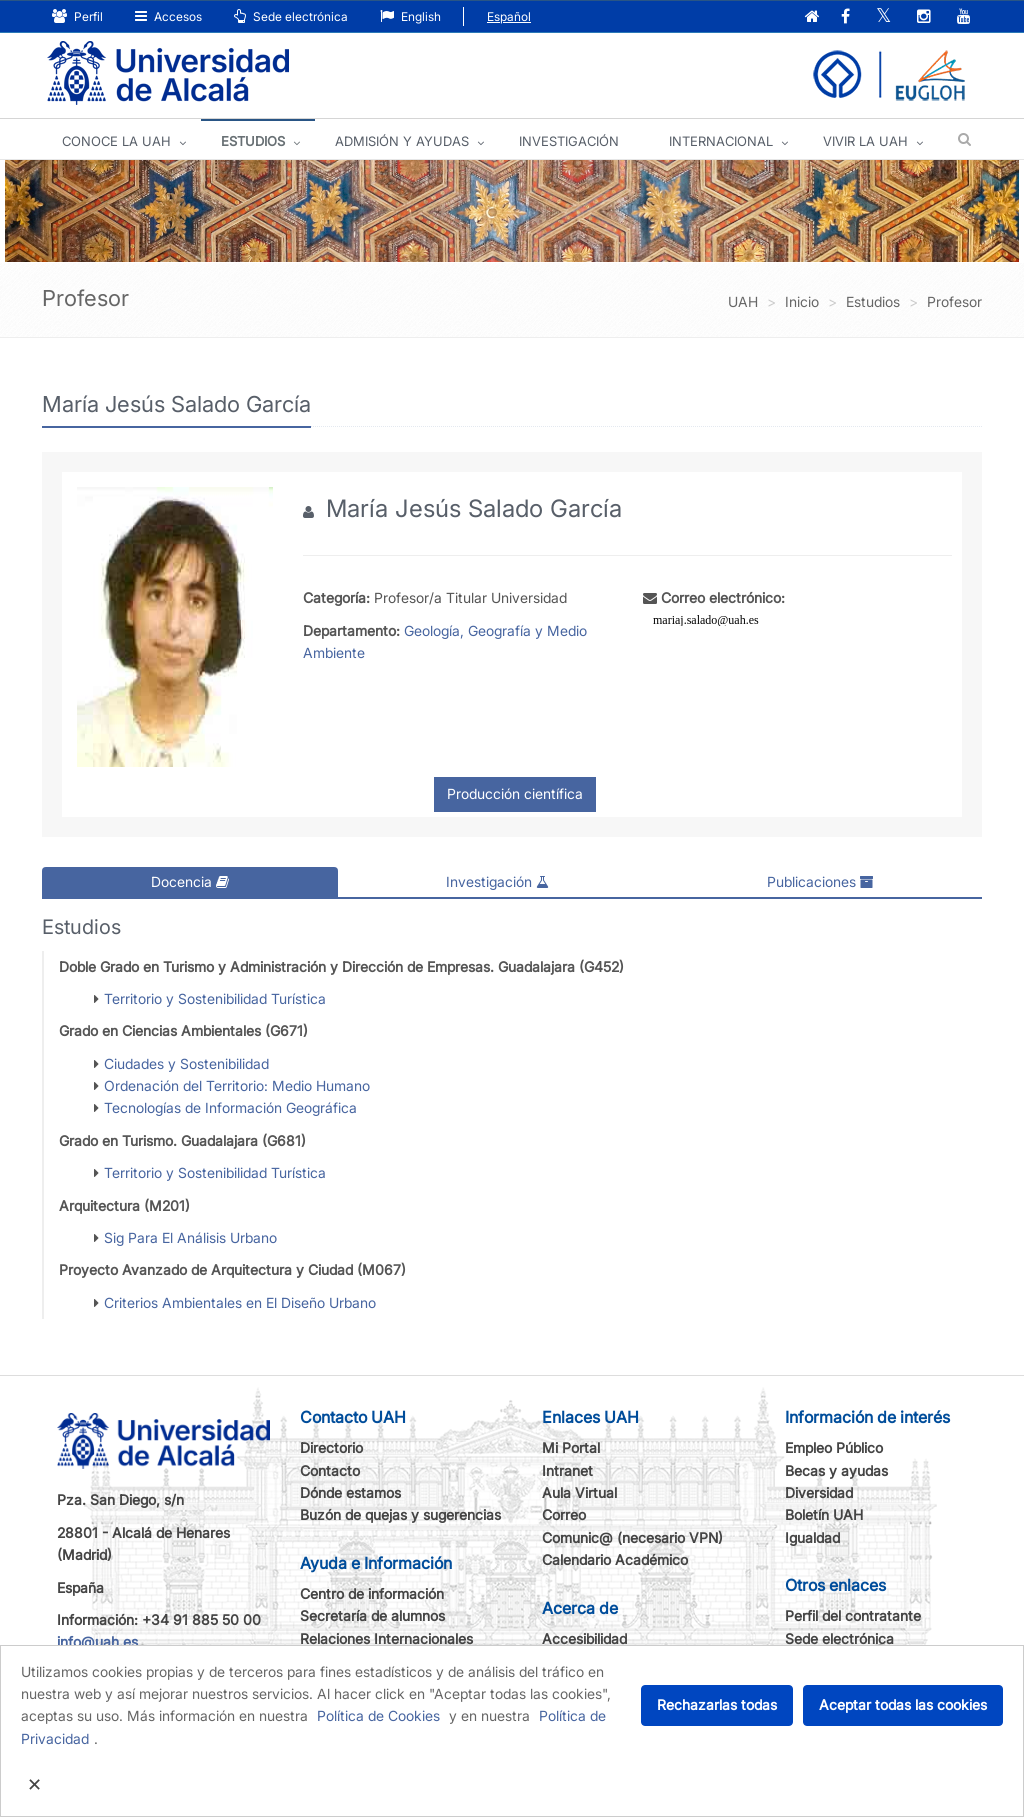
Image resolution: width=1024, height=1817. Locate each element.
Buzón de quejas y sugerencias (400, 1514)
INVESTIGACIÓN (569, 141)
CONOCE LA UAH (116, 141)
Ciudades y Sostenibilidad (186, 1063)
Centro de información (372, 1593)
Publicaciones (820, 881)
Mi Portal (571, 1447)
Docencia (190, 881)
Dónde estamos (350, 1492)
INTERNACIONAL (721, 141)
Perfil (77, 16)
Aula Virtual (579, 1492)
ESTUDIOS (253, 141)
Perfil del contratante (853, 1615)
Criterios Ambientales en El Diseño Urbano (240, 1302)
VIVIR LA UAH (865, 141)
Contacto (330, 1470)
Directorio (331, 1447)
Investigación (497, 881)
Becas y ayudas (836, 1470)
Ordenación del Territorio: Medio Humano (237, 1085)
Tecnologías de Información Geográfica (230, 1107)
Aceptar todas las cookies (903, 1704)
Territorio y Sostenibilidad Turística (215, 998)
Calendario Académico (615, 1559)
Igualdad (812, 1537)
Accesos (168, 16)
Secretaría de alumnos (372, 1615)
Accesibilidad (584, 1638)
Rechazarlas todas (717, 1704)
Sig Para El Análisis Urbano (190, 1237)
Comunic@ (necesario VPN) (632, 1537)
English (410, 16)
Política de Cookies (378, 1715)
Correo (564, 1514)
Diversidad (819, 1492)
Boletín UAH (824, 1514)
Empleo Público (834, 1447)
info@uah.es (97, 1641)
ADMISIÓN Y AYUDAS (402, 141)
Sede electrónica (291, 16)
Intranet (567, 1470)
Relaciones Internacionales (386, 1638)
